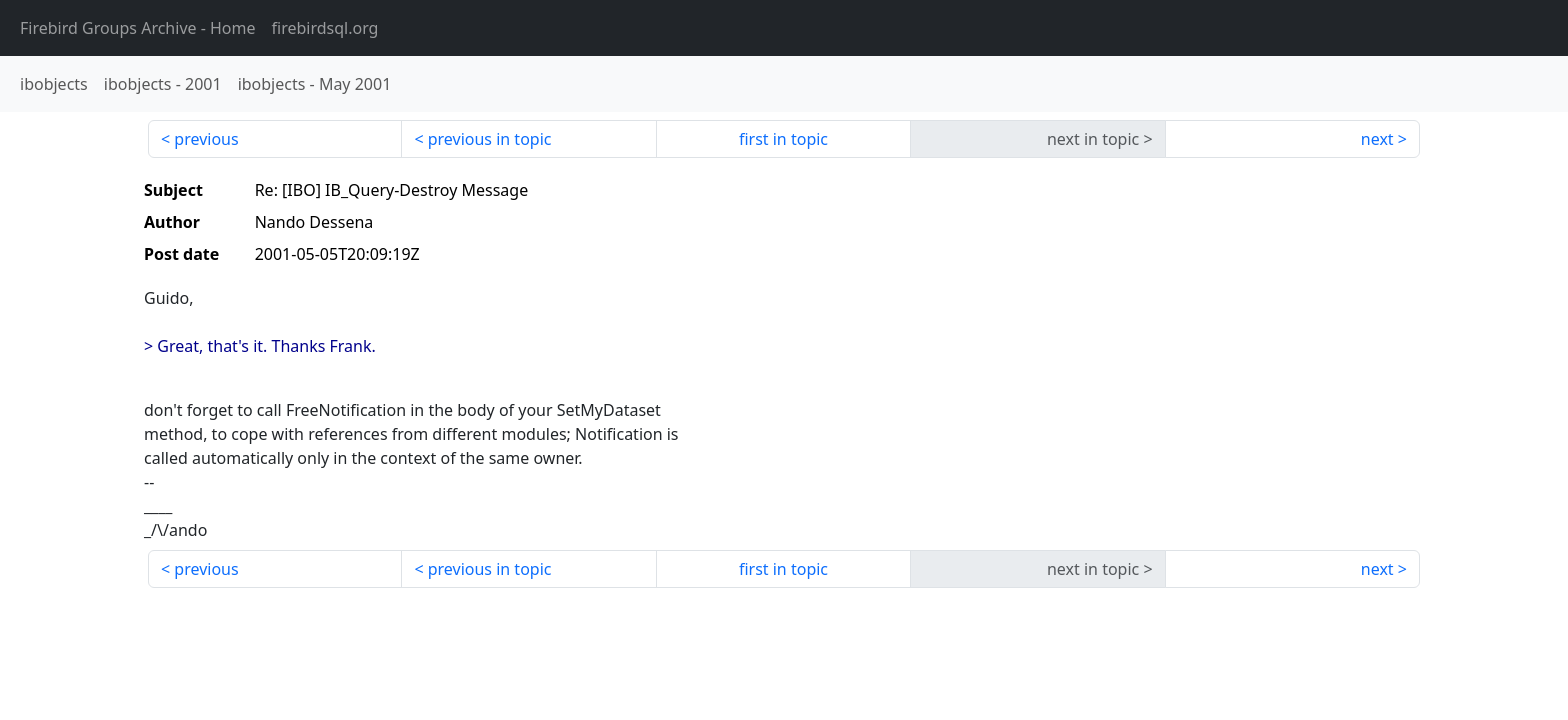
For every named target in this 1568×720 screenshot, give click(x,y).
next (1377, 139)
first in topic (783, 139)
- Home (138, 28)
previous (206, 139)
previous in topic (490, 139)
